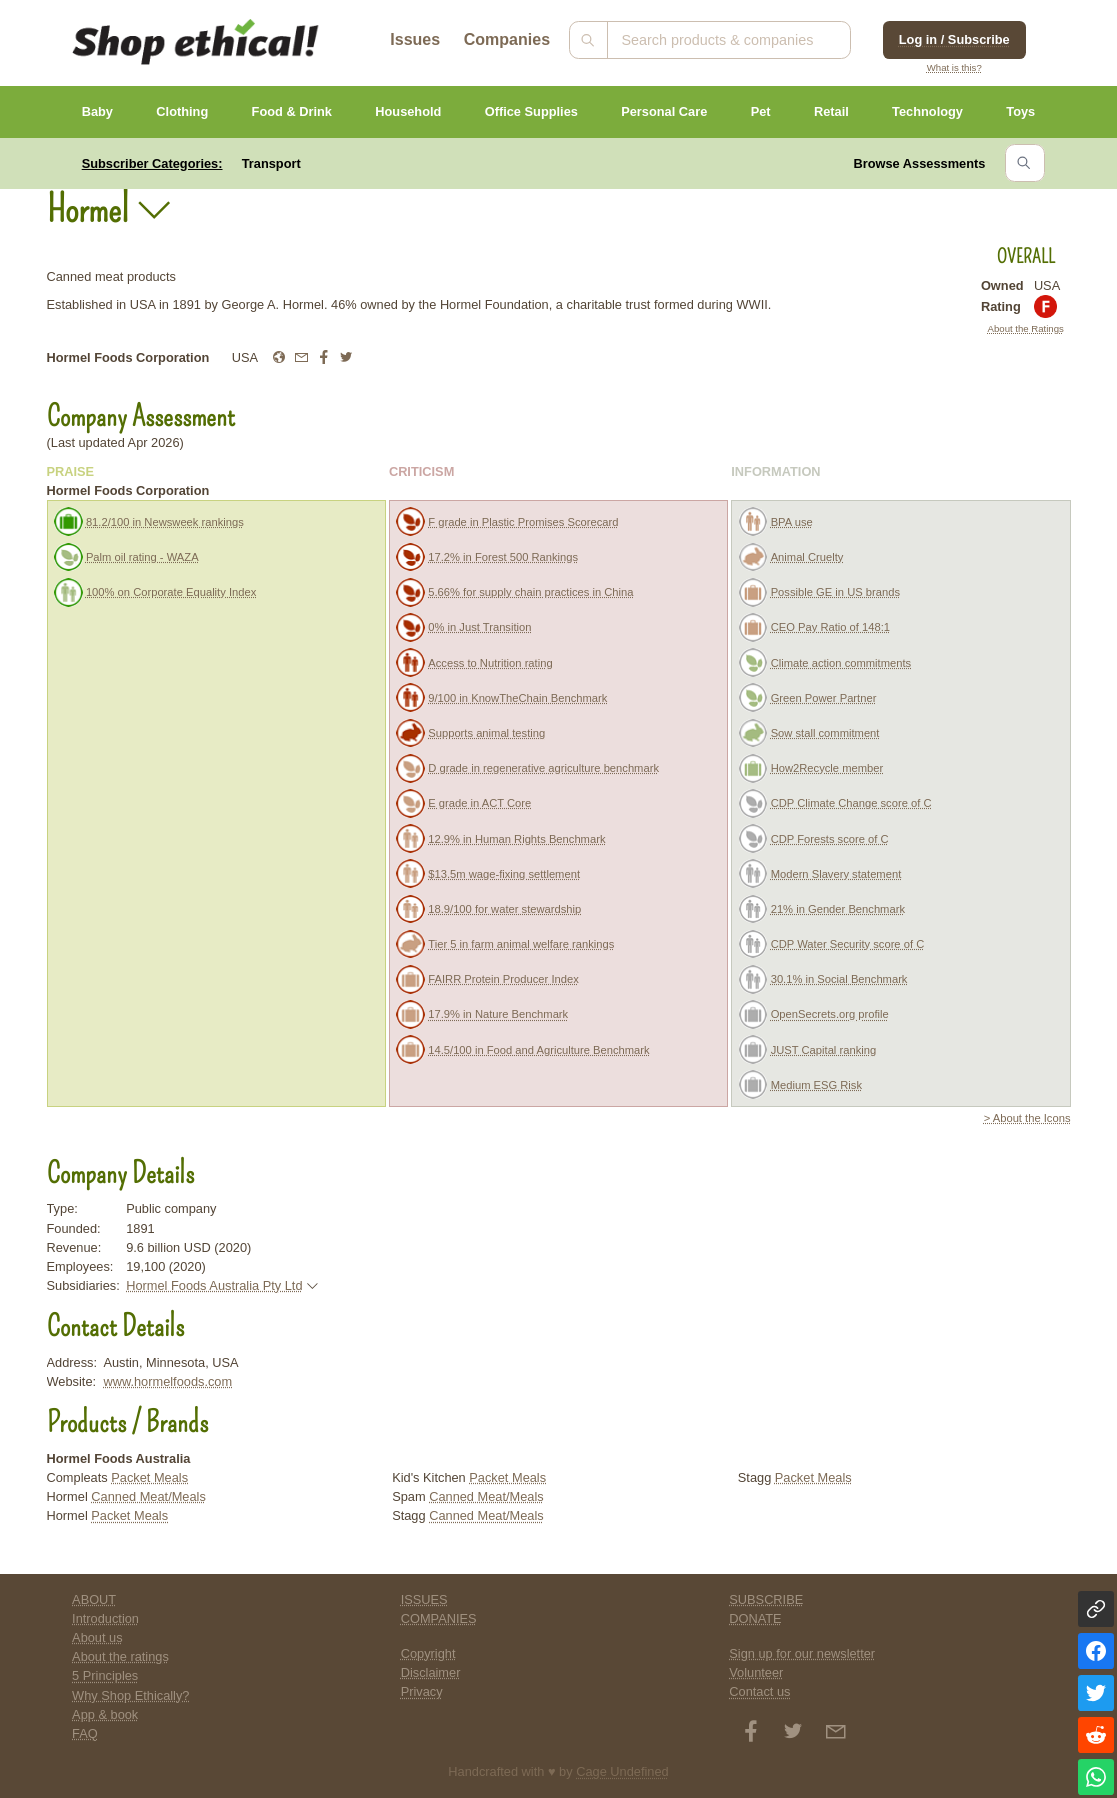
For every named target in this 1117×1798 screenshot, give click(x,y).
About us (97, 1637)
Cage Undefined (622, 1771)
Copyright (428, 1653)
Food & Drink (292, 111)
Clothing (182, 111)
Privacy (422, 1691)
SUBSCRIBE (766, 1599)
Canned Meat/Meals (148, 1496)
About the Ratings (1026, 328)
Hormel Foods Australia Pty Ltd (214, 1285)
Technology (927, 111)
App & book (105, 1714)
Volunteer (756, 1672)
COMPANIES (439, 1618)
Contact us (759, 1691)
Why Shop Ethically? (130, 1695)
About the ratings (120, 1656)
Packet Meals (149, 1477)
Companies (507, 39)
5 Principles (105, 1675)
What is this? (954, 67)
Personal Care (664, 111)
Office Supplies (531, 111)
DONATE (755, 1618)
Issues (415, 39)
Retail (831, 111)
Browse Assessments (920, 163)
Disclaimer (431, 1672)
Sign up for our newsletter (802, 1653)
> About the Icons (1027, 1118)
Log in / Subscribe (954, 39)
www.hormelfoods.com (167, 1381)
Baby (97, 111)
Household (408, 111)
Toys (1020, 111)
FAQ (85, 1733)
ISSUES (424, 1599)
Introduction (105, 1618)
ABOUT (94, 1599)
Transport (271, 163)
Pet (761, 111)
